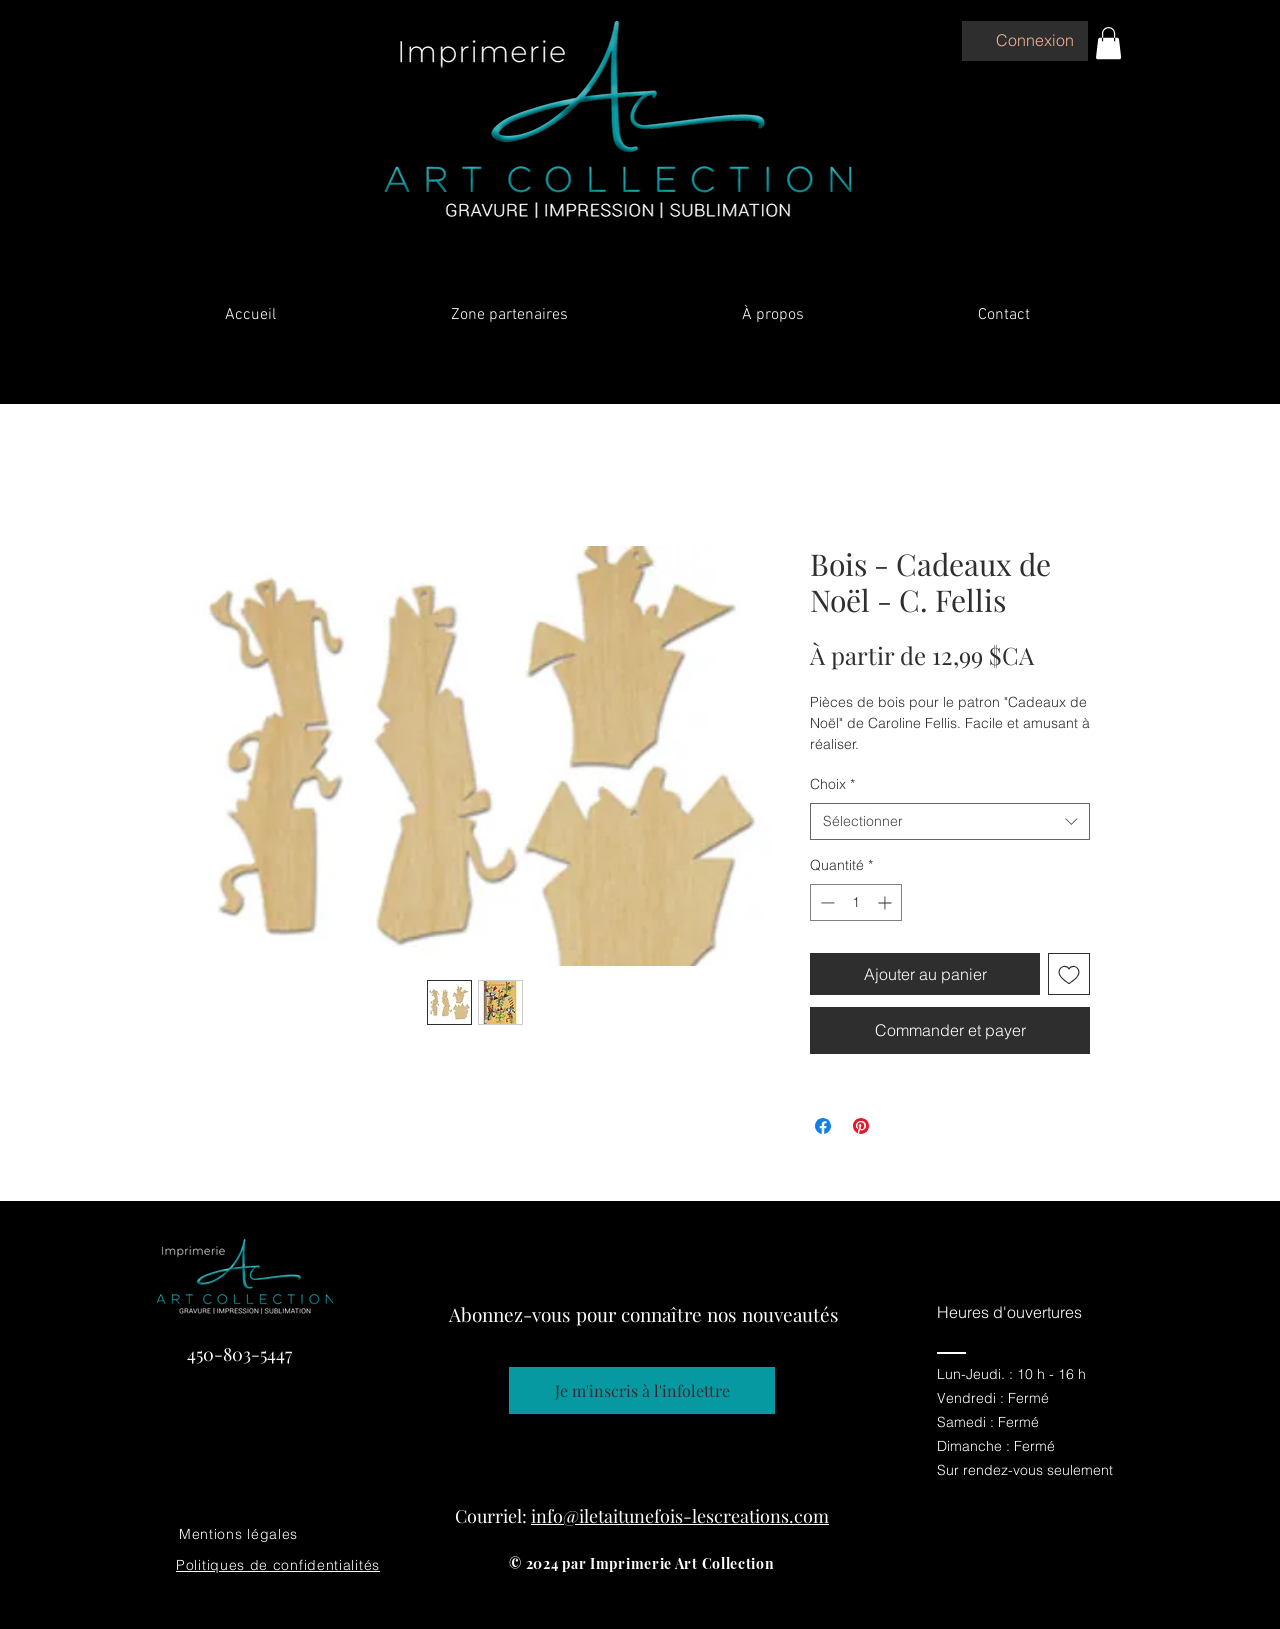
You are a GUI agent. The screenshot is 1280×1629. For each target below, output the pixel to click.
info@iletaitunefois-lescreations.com (680, 1516)
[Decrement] (825, 902)
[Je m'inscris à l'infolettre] (642, 1390)
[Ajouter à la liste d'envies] (1069, 974)
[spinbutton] (856, 902)
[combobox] (950, 822)
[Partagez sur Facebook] (823, 1126)
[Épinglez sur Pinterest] (861, 1126)
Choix (832, 784)
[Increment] (886, 902)
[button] (1108, 43)
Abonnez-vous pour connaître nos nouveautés (644, 1314)
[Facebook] (1032, 1606)
